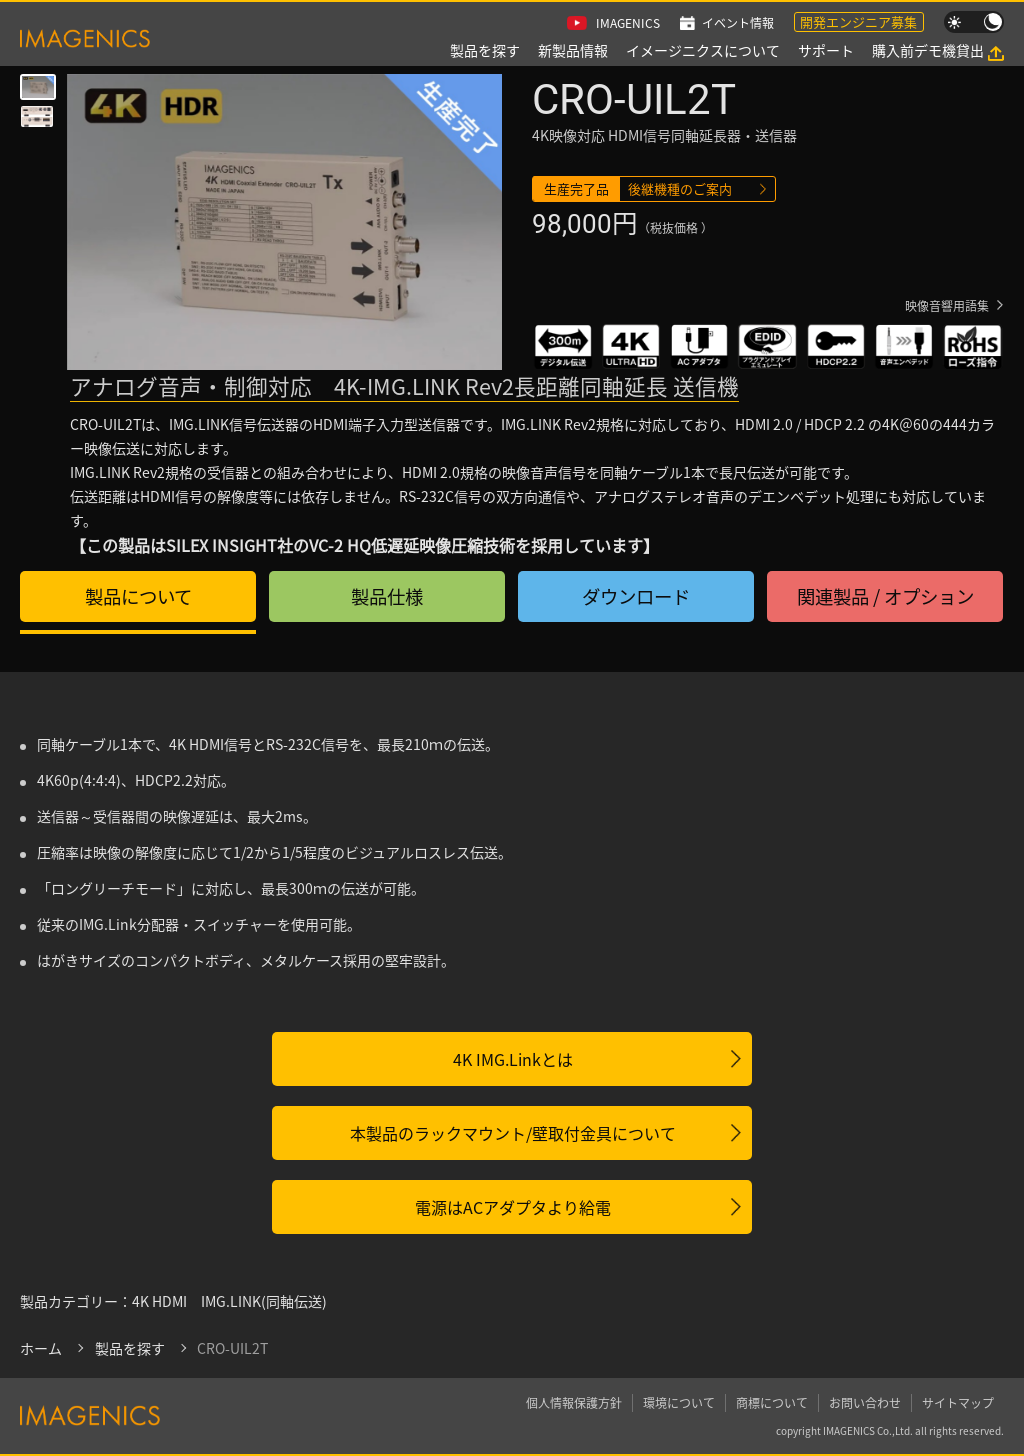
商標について (772, 1402)
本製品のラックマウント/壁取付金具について (513, 1133)
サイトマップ (958, 1402)
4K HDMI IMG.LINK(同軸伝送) (229, 1301)
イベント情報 (738, 22)
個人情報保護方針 (574, 1402)
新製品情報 (573, 50)
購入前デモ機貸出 (928, 50)
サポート (826, 50)
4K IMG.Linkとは (513, 1059)
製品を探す (485, 50)
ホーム (41, 1348)
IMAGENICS (628, 22)
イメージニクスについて (703, 50)
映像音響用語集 (947, 305)
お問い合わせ (865, 1402)
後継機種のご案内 (680, 188)
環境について (679, 1402)
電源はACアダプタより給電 (513, 1207)
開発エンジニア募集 (858, 21)
